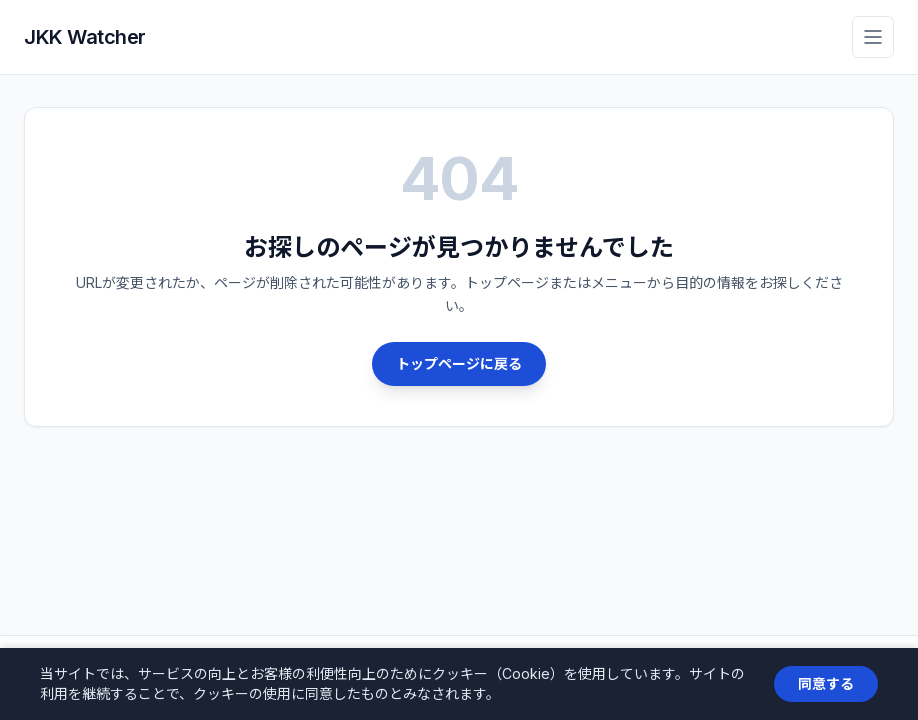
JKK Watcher (85, 37)
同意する (826, 683)
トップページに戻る (459, 363)
